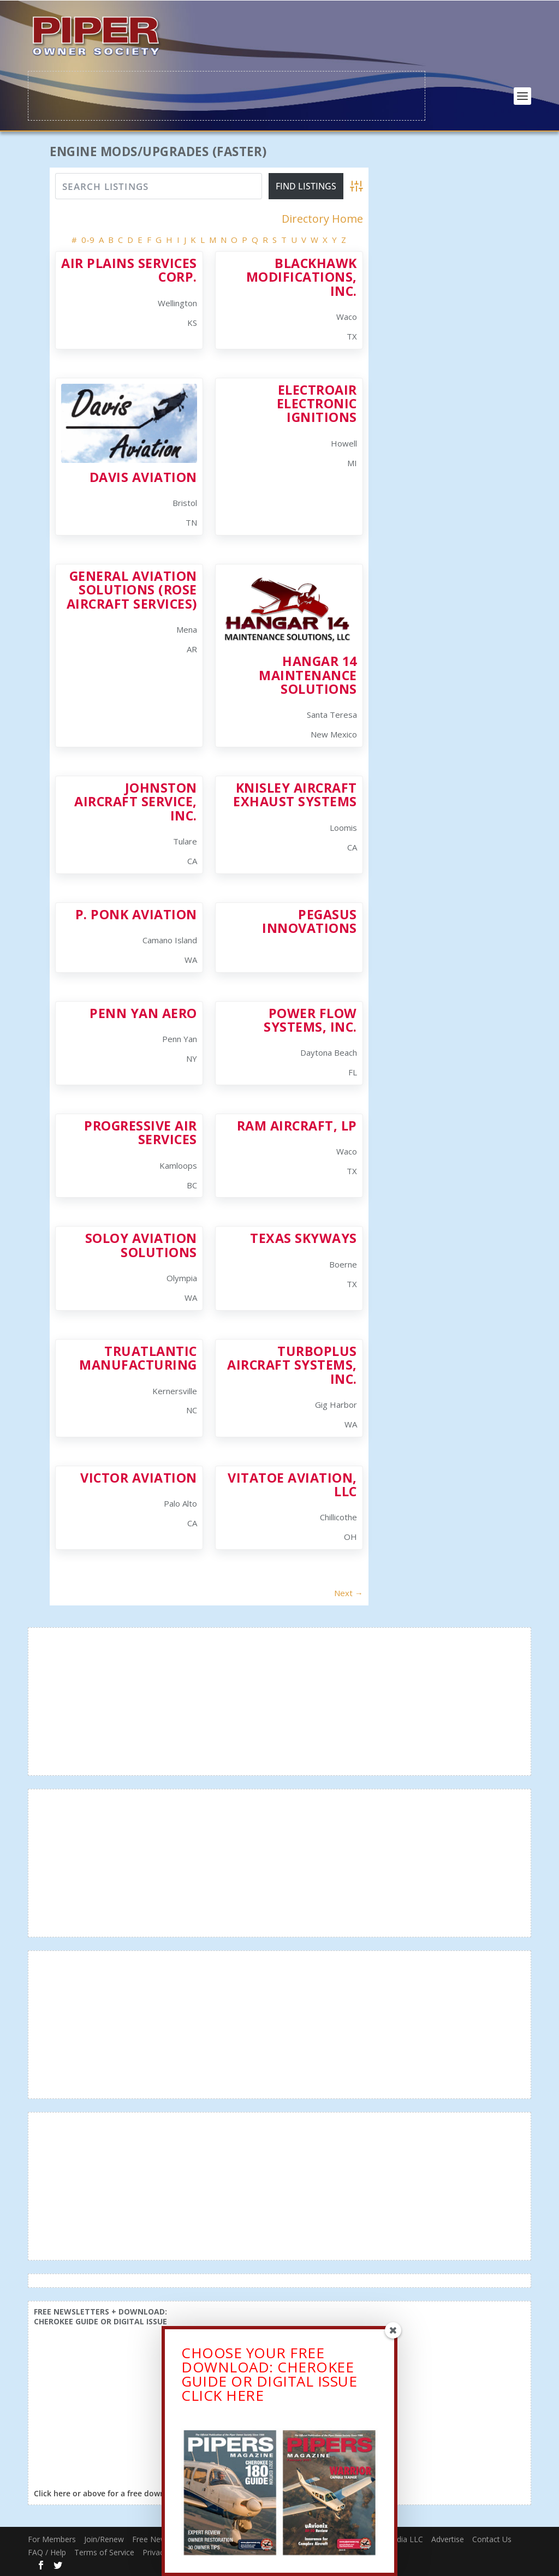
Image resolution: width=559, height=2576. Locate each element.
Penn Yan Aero (143, 1012)
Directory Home (322, 218)
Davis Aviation (143, 476)
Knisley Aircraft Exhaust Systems (295, 794)
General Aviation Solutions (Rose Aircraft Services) (132, 589)
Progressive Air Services (140, 1131)
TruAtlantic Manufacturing (138, 1357)
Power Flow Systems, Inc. (310, 1019)
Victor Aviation (138, 1477)
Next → (348, 1592)
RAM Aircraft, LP (297, 1125)
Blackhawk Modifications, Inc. (301, 276)
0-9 (87, 239)
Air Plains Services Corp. (129, 269)
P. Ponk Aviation (136, 914)
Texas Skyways (303, 1238)
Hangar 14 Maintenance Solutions (308, 674)
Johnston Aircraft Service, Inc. (135, 801)
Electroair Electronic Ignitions (317, 403)
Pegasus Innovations (309, 920)
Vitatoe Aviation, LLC (292, 1484)
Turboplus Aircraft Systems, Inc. (292, 1364)
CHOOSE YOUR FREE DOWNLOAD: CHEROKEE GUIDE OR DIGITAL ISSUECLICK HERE (269, 2390)
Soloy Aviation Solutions (141, 1244)
